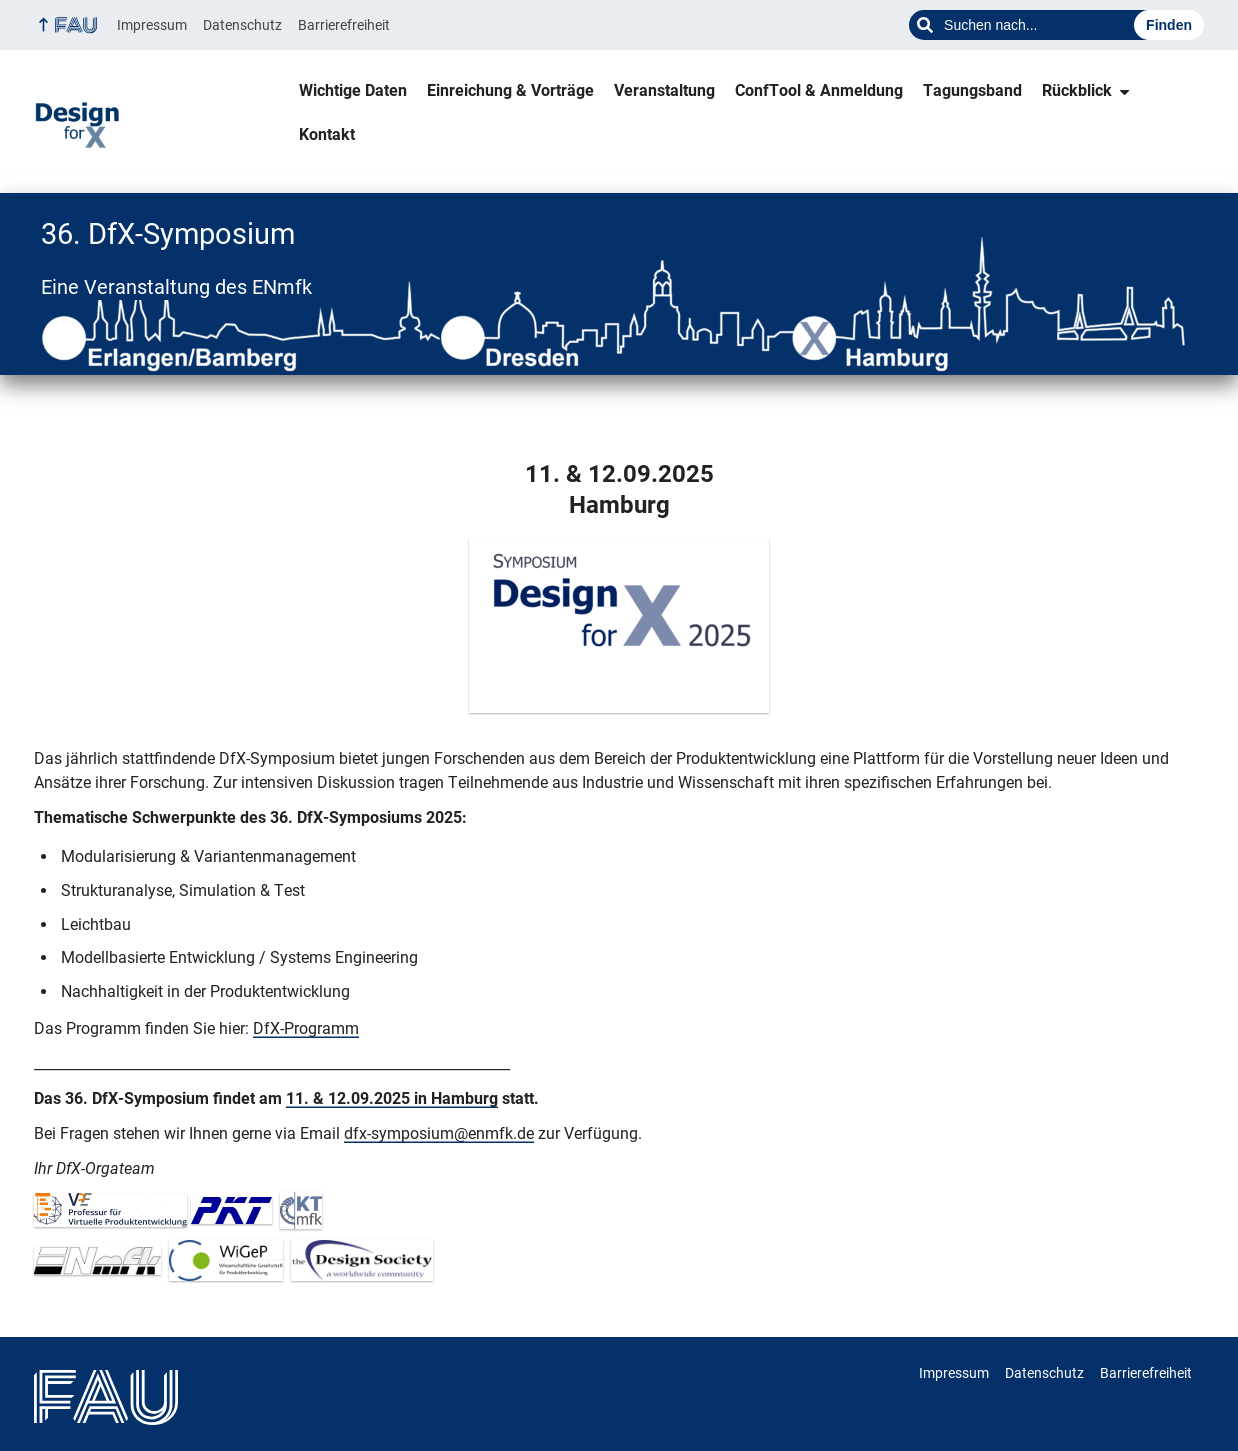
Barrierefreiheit (344, 25)
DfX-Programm (306, 1028)
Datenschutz (242, 25)
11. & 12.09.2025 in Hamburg (392, 1098)
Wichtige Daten (353, 90)
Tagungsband (972, 90)
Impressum (152, 25)
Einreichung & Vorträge (510, 90)
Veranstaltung (664, 90)
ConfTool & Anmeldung (819, 90)
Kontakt (327, 134)
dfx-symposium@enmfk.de (439, 1133)
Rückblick (1077, 90)
